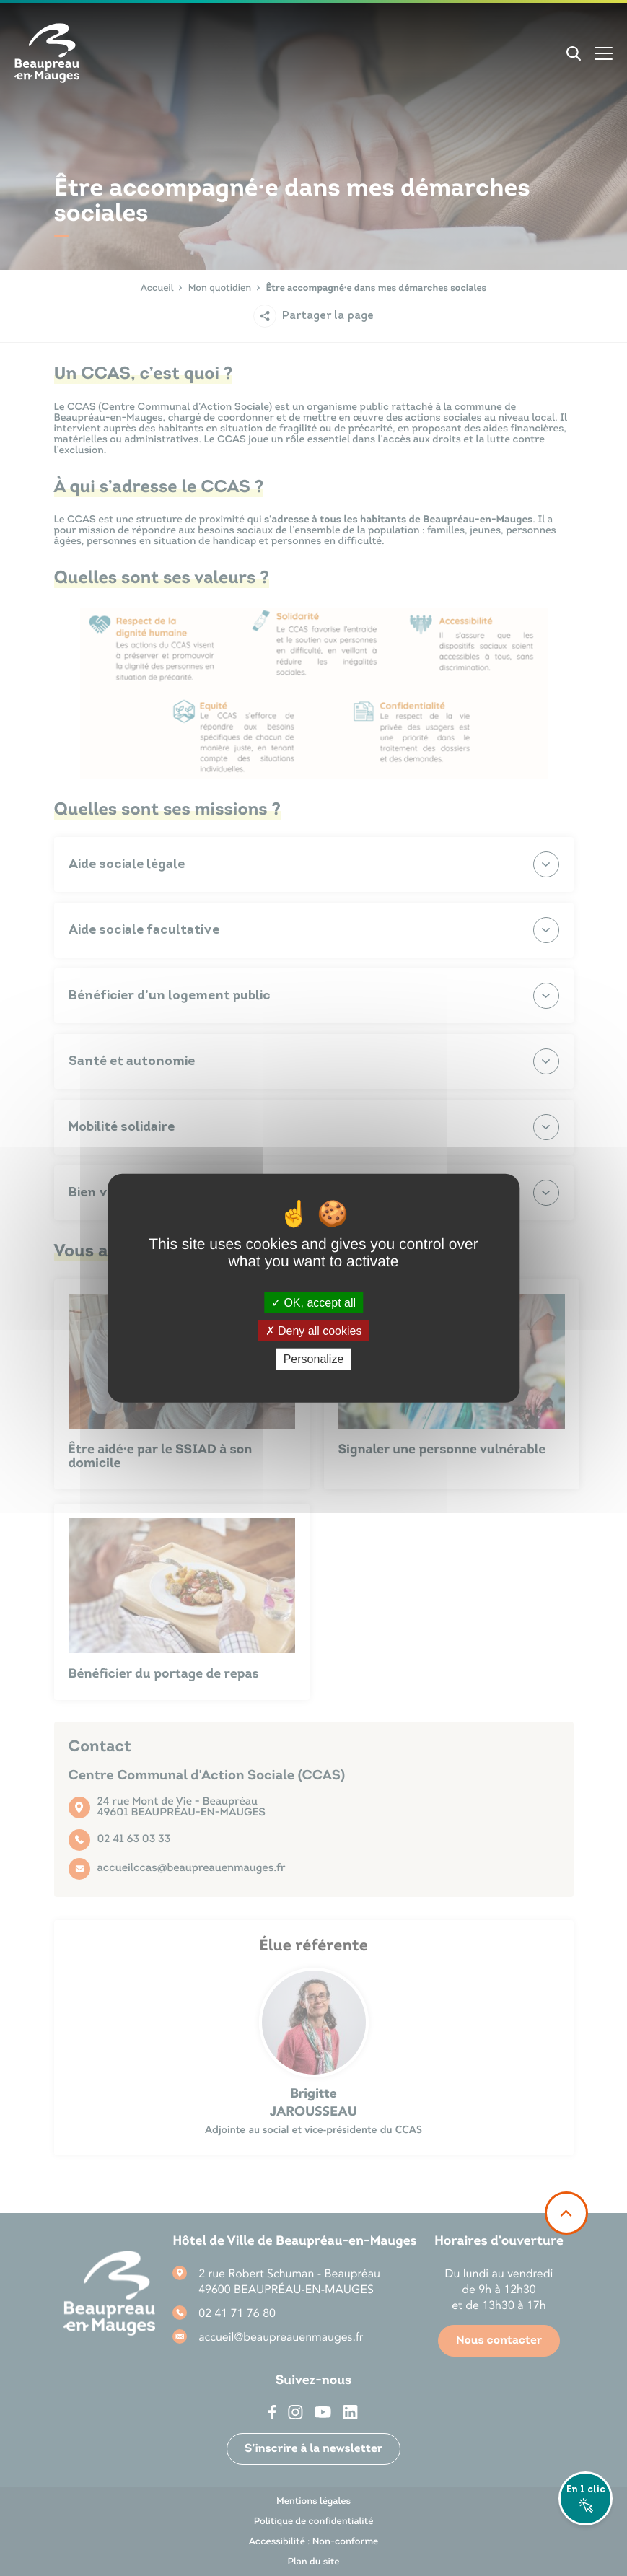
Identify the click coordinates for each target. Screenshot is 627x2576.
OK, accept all (313, 1303)
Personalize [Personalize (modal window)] (314, 1359)
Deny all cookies (314, 1331)
